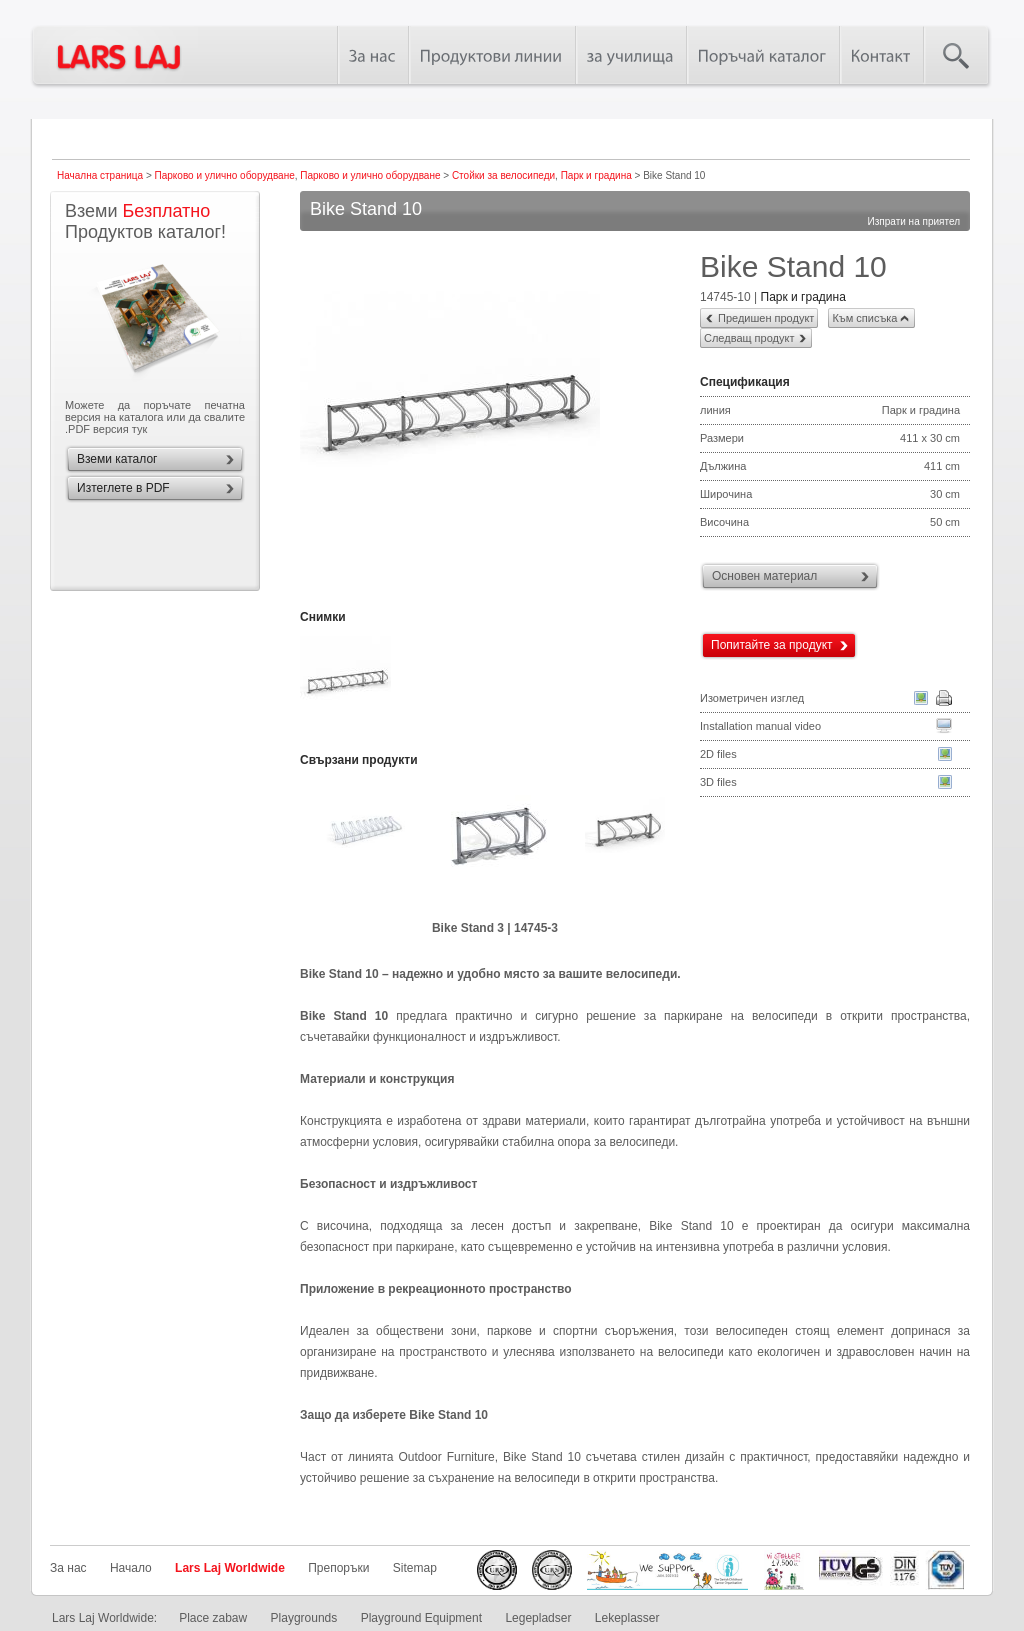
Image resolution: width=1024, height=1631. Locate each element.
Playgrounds (304, 1618)
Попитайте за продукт (772, 645)
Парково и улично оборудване (225, 175)
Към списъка (864, 318)
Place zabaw (213, 1618)
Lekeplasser (627, 1618)
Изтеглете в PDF (123, 488)
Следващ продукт (749, 338)
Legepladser (538, 1618)
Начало (131, 1568)
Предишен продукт (766, 318)
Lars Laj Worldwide (230, 1568)
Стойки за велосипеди (503, 175)
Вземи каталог (117, 459)
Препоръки (338, 1568)
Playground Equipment (421, 1618)
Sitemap (415, 1568)
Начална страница (100, 175)
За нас (68, 1568)
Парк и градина (596, 175)
